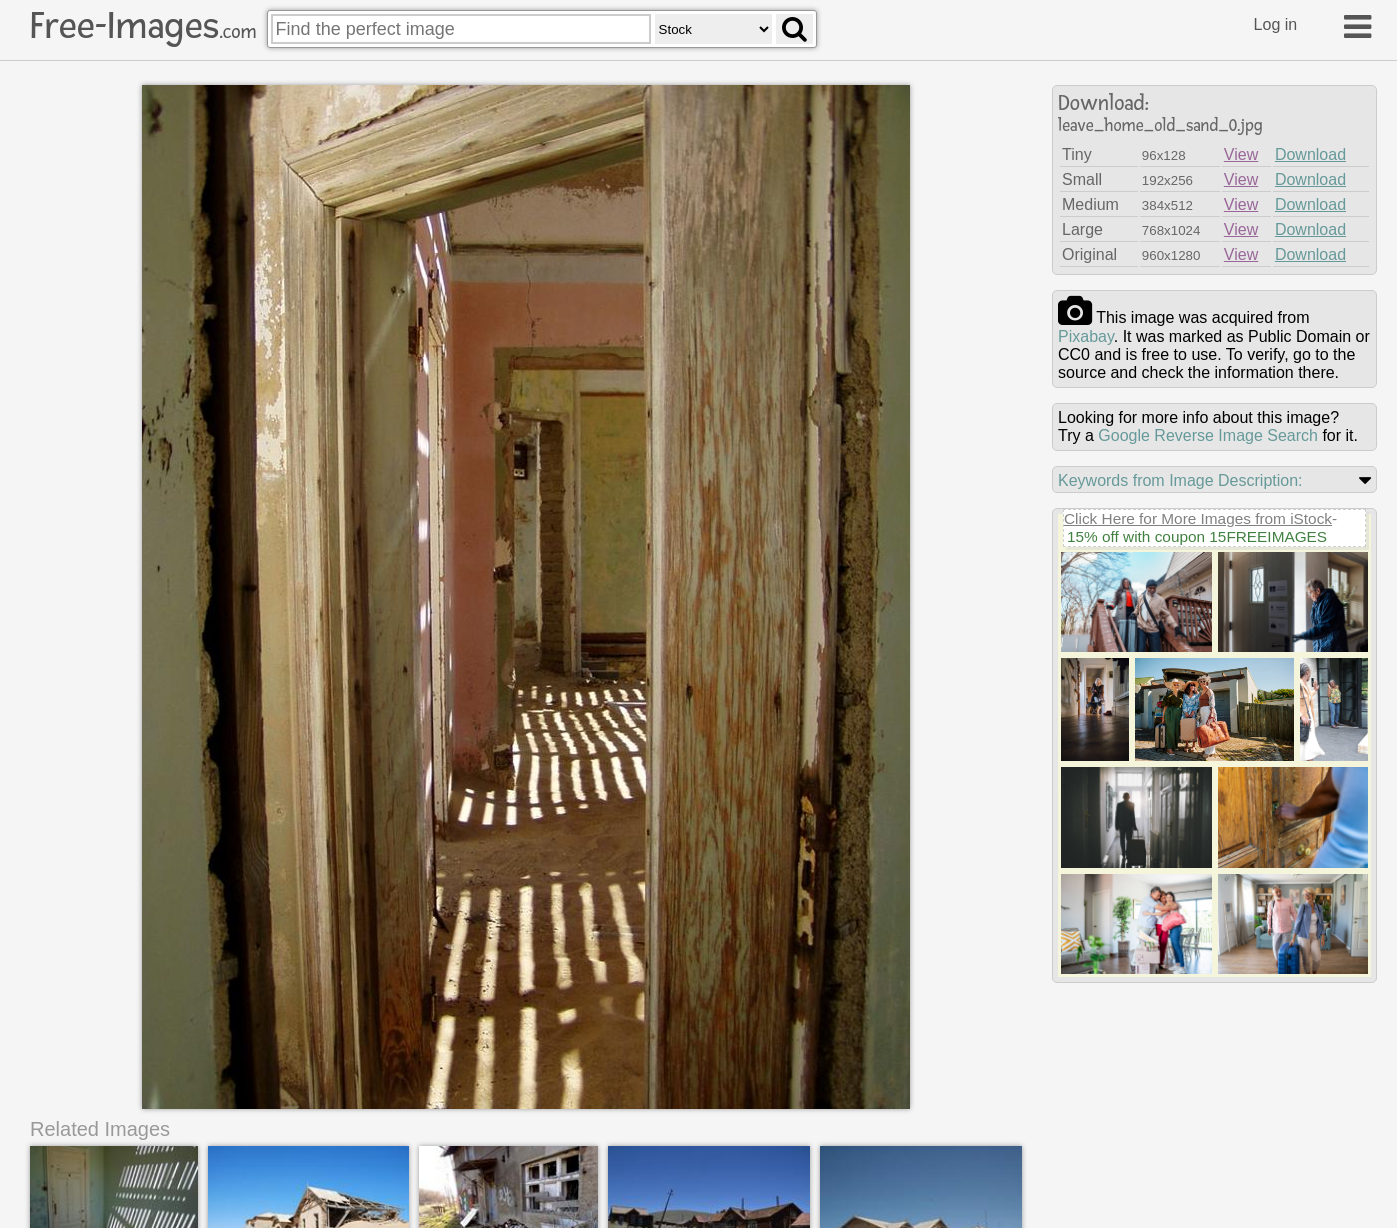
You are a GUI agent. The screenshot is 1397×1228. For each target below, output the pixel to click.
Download (1310, 154)
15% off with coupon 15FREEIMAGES (1197, 536)
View (1241, 154)
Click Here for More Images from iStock (1198, 518)
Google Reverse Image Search (1208, 435)
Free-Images (143, 26)
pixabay (1086, 336)
